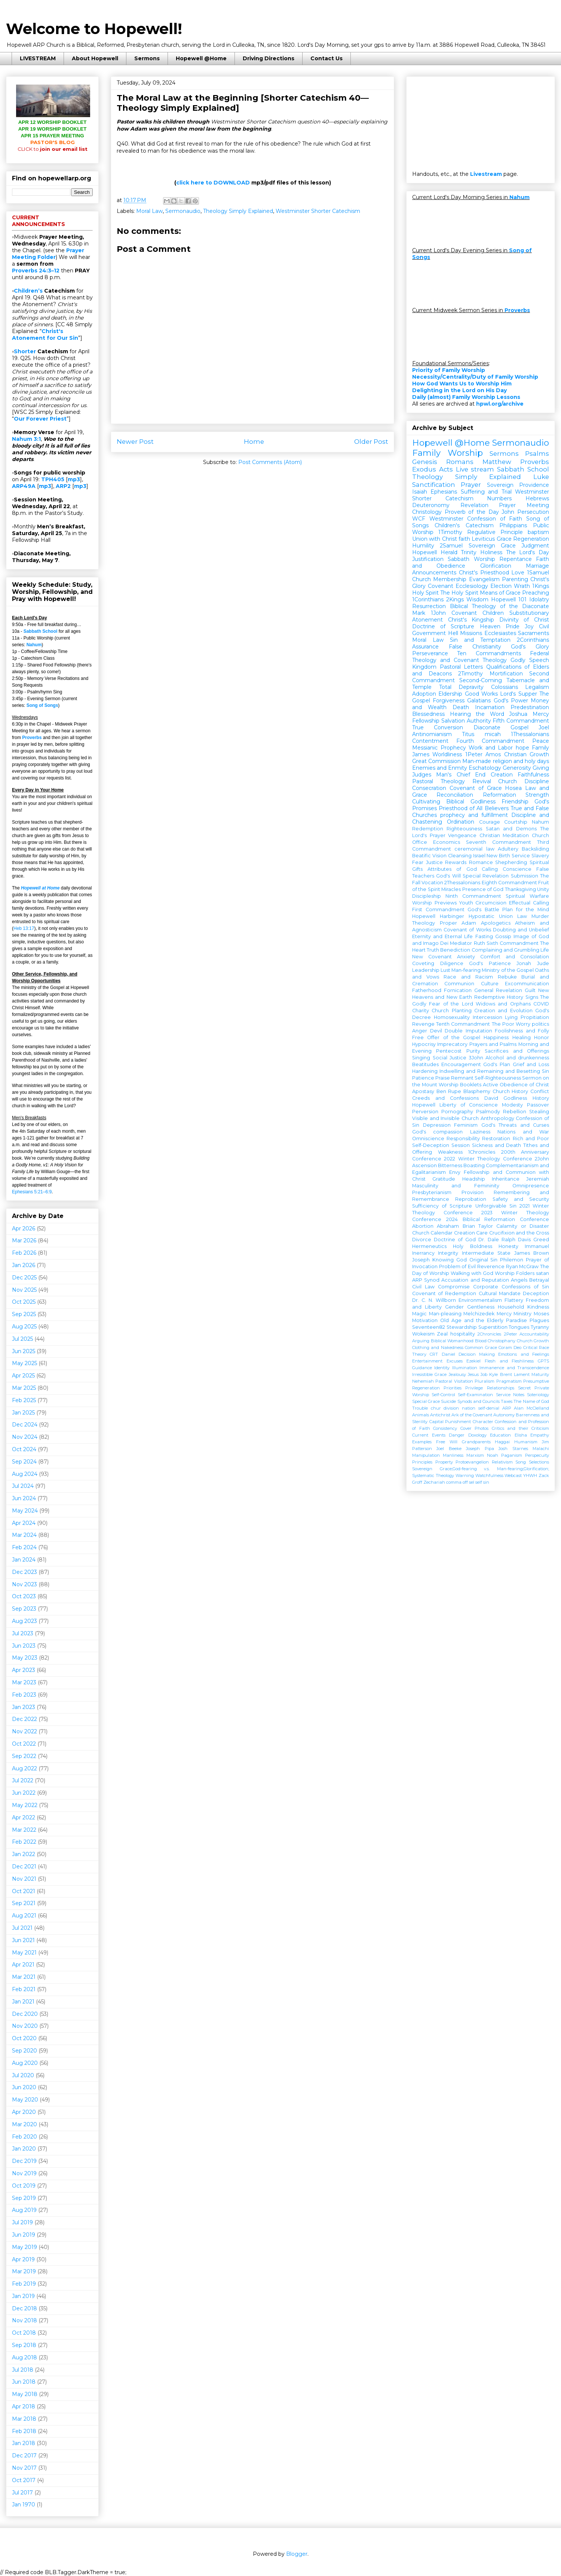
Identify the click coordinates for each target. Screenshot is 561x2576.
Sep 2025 (24, 1314)
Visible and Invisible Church (445, 1118)
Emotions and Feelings (523, 1354)
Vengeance (462, 835)
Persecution (533, 512)
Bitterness (450, 1165)
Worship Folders (514, 1273)
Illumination (464, 1367)
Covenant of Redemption (444, 1293)
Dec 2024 (24, 1424)
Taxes (506, 1401)
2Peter (510, 1334)
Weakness (450, 1152)
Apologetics (496, 923)
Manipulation (426, 1455)
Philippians (513, 525)
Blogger (296, 2554)
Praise (442, 1078)
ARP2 (63, 486)
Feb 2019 (24, 2283)
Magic (419, 1313)
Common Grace (481, 1347)
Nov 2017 (24, 2467)
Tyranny (540, 1327)
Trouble (420, 1408)
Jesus (473, 1374)
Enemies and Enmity (439, 767)
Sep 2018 (24, 2345)
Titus (468, 734)
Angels (519, 1280)
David (491, 1098)
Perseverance (430, 653)
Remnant (462, 1078)
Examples (422, 1441)
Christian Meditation (504, 835)
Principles (422, 1462)
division (451, 1408)
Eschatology (485, 767)
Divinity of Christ (524, 619)
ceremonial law (474, 849)
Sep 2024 (24, 1461)
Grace (504, 538)
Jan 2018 (23, 2443)
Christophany (501, 1340)
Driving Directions (268, 58)
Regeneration (531, 538)
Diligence (451, 963)
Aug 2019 (24, 2210)
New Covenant (432, 956)
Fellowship (425, 720)
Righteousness (464, 828)
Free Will (446, 1441)
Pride (512, 626)
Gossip (503, 936)
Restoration (496, 1138)
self (478, 1482)
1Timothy (450, 532)
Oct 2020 (24, 2038)
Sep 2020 (24, 2050)
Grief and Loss (531, 1064)
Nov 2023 (24, 1584)
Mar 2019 (24, 2271)
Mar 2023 (24, 1682)
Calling (490, 869)
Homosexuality (452, 1017)
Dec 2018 (24, 2308)
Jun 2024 (24, 1498)
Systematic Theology (433, 1475)
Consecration (429, 788)
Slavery (540, 855)
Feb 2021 (24, 1989)
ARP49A (24, 486)
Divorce (421, 1239)
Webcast (513, 1475)
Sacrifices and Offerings (517, 1051)
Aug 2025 (24, 1326)
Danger (457, 1435)
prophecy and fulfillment (474, 815)
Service (521, 855)
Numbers (499, 498)
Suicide (448, 1401)
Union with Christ (434, 538)
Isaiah (419, 491)
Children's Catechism (464, 525)
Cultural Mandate (500, 1293)
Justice (434, 862)
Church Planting (451, 1010)
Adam (469, 923)
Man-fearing (466, 970)
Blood (481, 1340)
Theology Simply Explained (238, 211)
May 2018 (24, 2394)
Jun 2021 (23, 1940)
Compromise (454, 1286)
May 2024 (25, 1510)
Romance (481, 862)
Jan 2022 (23, 1854)
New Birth (498, 855)
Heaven (490, 626)
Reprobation (470, 1199)
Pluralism (484, 1381)
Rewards (455, 862)
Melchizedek (478, 1313)
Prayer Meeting (524, 505)
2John (542, 1159)
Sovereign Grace (492, 545)
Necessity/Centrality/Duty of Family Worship (475, 376)
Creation (502, 774)
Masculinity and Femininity (455, 1185)
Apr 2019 (23, 2259)
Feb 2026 (24, 1252)
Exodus (424, 469)
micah (493, 734)
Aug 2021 (24, 1915)
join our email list (53, 149)
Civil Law (423, 1286)
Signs (531, 997)
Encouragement (461, 1064)
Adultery (508, 849)
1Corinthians (428, 599)
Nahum (34, 644)
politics (540, 1024)
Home (254, 441)
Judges (421, 774)
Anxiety (466, 956)
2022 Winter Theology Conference (488, 1159)
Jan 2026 (23, 1265)
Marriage (537, 565)
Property (444, 1462)
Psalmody (488, 1111)
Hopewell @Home (201, 58)
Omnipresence (530, 1185)
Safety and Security (521, 1199)
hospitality (462, 1334)
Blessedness (428, 714)
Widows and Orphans (503, 1004)
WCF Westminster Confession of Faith (467, 518)
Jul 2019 (22, 2222)
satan (542, 1273)
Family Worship (447, 453)
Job (484, 1374)
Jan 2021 (23, 2001)
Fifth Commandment (521, 720)
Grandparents (476, 1441)
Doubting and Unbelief (521, 930)
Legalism (537, 687)
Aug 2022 (24, 1768)
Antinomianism (432, 734)
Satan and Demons (511, 828)
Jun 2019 (23, 2234)
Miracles (451, 889)
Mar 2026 (24, 1240)
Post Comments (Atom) (270, 462)
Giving (541, 767)
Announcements (434, 572)
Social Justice (450, 1057)
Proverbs (32, 737)
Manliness (453, 1455)
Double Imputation (468, 1031)
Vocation (432, 882)
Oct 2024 (24, 1449)
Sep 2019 (24, 2198)
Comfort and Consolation (514, 956)
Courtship (515, 822)
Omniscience (428, 1138)
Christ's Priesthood (484, 572)
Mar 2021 (24, 1977)
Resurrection (429, 606)
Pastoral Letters (461, 666)
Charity (420, 1010)
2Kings (455, 599)
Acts (446, 469)
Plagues (539, 1320)
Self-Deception (430, 1145)
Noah (492, 1455)
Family (540, 747)
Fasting (484, 936)
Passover (538, 1105)
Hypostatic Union (491, 916)
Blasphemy (476, 1091)
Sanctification (433, 484)
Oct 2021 (23, 1891)
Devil (436, 1031)
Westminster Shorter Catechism (318, 211)
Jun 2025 (23, 1351)
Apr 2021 (23, 1964)
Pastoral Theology (438, 781)
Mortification (506, 673)
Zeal (442, 1334)
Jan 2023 (23, 1707)
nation (468, 1408)
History (541, 1098)
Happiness (496, 1037)
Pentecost (449, 1051)
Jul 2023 (22, 1633)
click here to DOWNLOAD (213, 182)
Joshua (518, 714)
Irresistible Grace (429, 1374)
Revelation (474, 505)
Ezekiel (473, 1361)
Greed (541, 1239)
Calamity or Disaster (522, 1226)
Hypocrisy (424, 1044)
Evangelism (484, 579)
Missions (471, 633)
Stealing (539, 1111)
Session (460, 1145)
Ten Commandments (489, 653)
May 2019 (24, 2247)
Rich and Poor (531, 1138)
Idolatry (539, 599)
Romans (459, 462)
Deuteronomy (431, 505)
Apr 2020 (24, 2112)
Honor (541, 1037)
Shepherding (511, 862)
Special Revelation (486, 876)
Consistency (445, 1428)
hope (522, 747)
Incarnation (490, 707)
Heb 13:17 (23, 928)
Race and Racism (468, 977)
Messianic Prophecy (439, 747)
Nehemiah (423, 1381)
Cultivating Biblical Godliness (454, 801)
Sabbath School (41, 631)
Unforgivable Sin (495, 1206)
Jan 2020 (24, 2148)
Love (517, 572)
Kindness (538, 1307)
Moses (541, 1313)
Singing (421, 1057)
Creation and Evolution (503, 1010)
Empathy (539, 1435)
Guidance (422, 1367)
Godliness (515, 1098)
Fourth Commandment (490, 741)
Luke (541, 476)
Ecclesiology (472, 586)
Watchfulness (489, 1475)
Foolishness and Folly (522, 1031)
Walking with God (472, 1273)
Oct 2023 (24, 1596)
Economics (446, 842)
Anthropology (497, 1118)
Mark (418, 613)
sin (486, 1482)
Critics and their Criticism (520, 1428)
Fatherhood (426, 990)
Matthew (496, 462)
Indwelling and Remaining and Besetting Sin (494, 1071)
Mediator (461, 943)
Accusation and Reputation (475, 1280)
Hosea (513, 788)
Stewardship (462, 1327)
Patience (423, 1078)
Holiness (491, 552)
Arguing (420, 1340)
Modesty (512, 1105)
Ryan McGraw (522, 1266)
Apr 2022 (23, 1817)
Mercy (541, 714)
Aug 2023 (24, 1621)
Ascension (424, 1165)
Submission (524, 876)
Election (501, 586)
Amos (493, 754)
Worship (484, 559)
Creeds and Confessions (445, 1098)
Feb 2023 (24, 1694)
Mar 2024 (24, 1535)
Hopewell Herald (434, 552)
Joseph (421, 1260)
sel (471, 1482)
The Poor (503, 1024)
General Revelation (498, 990)
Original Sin (483, 1260)
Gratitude (443, 1179)
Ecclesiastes (500, 633)
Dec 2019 (24, 2161)
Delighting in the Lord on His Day (459, 390)
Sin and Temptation (480, 640)
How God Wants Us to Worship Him (462, 383)
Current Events (428, 1435)
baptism (538, 532)
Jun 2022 (24, 1792)
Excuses (455, 1361)
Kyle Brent (500, 1374)
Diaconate (486, 727)
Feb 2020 (24, 2136)
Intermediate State (486, 1253)
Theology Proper (434, 923)
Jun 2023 (24, 1645)
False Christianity (475, 646)
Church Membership (439, 579)
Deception (536, 1293)
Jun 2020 (24, 2087)
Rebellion (514, 1111)
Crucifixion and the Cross (519, 1233)
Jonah (523, 963)
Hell (453, 633)
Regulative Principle (495, 532)
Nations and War (523, 1132)
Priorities (453, 1388)
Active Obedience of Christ (516, 1084)
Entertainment (427, 1361)
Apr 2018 (23, 2406)
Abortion (422, 1226)
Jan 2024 (24, 1559)
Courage (489, 822)
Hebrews (537, 498)
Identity (442, 1367)
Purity (473, 1051)
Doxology (477, 1435)
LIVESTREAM (38, 58)
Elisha (521, 1435)
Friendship (515, 801)
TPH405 (52, 479)
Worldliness (447, 754)
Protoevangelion (472, 1462)
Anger (419, 1031)
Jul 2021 (22, 1928)
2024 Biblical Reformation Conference (497, 1219)
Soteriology (538, 1394)
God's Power (511, 700)
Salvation (453, 720)
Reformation (499, 794)
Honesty (508, 1246)
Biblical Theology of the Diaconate (499, 606)
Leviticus (483, 538)
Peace (540, 741)
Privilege (474, 1388)
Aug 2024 (24, 1474)
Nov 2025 (24, 1290)
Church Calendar (432, 1233)
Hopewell (423, 1105)
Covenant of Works (467, 930)
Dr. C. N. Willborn (434, 1300)
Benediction (455, 950)
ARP (506, 1408)
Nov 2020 (25, 2026)
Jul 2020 (23, 2075)
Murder (540, 916)
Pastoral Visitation (454, 1381)
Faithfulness (533, 774)
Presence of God (483, 889)
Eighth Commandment (509, 882)
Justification (428, 559)
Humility (423, 545)
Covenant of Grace (476, 788)
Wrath (522, 586)
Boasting (474, 1165)
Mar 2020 (24, 2124)
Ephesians (443, 491)
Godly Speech (530, 660)
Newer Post (135, 441)
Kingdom (424, 666)
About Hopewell (95, 58)
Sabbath (458, 559)
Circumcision (490, 903)
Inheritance (505, 1179)
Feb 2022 (24, 1841)
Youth (466, 903)
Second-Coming (480, 680)
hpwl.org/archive (500, 403)
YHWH (530, 1475)
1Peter (473, 754)
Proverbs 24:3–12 (35, 270)
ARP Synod (425, 1280)
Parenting (515, 579)
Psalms (537, 453)
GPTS (543, 1361)
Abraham (448, 1226)
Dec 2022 (24, 1719)
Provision (473, 1192)
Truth (433, 950)
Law (522, 916)
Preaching (535, 592)
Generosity (517, 767)
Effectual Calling (529, 903)
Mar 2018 (24, 2418)
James (420, 754)
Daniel (448, 1354)
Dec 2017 (24, 2455)
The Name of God (531, 1401)
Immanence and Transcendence (514, 1367)
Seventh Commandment (498, 842)
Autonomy (504, 1414)
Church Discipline (523, 781)
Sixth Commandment (513, 943)
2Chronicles (489, 1334)
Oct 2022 (24, 1743)
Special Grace (426, 1401)
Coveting (423, 963)
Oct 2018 (24, 2332)
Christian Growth (526, 754)
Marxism (475, 1455)
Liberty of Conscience (468, 1105)
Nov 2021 (24, 1878)
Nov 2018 (24, 2320)
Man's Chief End (460, 774)
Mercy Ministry (514, 1313)
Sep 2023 (24, 1608)
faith (464, 538)
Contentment (430, 741)
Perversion (425, 1111)
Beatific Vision (429, 855)
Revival (481, 781)
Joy (529, 626)
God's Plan (496, 1064)
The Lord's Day (527, 552)
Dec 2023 (24, 1572)
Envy (454, 1172)
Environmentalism (480, 1300)
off (465, 1482)
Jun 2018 (24, 2381)
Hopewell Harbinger (438, 916)
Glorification (495, 565)
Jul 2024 (23, 1486)
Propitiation (535, 1017)
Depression (437, 1125)
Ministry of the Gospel (507, 970)
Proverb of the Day (472, 512)
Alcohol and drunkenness (517, 1057)
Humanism (525, 1441)
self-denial (488, 1408)
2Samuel (451, 545)
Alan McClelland (531, 1408)
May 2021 (24, 1952)
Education (500, 1435)
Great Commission (436, 761)
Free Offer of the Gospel (446, 1037)
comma (454, 1482)
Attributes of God (451, 869)
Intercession (487, 1017)
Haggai (502, 1441)
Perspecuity (537, 1455)
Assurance (425, 646)
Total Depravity (461, 687)
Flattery (514, 1300)
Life (544, 950)
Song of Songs (42, 705)
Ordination (460, 821)
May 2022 (24, 1805)
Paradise (516, 1320)
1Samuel (538, 572)
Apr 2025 (23, 1375)
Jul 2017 (22, 2492)
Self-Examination (475, 1394)
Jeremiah (537, 1179)
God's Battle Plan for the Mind (508, 909)
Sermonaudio (182, 211)
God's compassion (437, 1132)
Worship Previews (434, 903)
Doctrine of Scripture (443, 626)
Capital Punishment (450, 1421)
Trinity (468, 552)
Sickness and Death (496, 1145)
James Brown (531, 1253)
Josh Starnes (513, 1448)
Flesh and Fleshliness (509, 1361)
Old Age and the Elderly (471, 1320)
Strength (537, 794)
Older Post (371, 441)
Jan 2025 (23, 1412)
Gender (454, 1307)
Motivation (425, 1320)
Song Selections (532, 1462)
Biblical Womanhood (452, 1340)
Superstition (493, 1327)
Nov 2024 (24, 1437)
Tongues (519, 1327)
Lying (511, 1017)
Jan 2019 (23, 2296)
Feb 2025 (24, 1400)
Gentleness (480, 1307)
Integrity (448, 1253)
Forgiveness (449, 700)
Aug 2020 (25, 2063)
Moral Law (149, 211)
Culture (490, 983)
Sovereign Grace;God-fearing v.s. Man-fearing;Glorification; (480, 1468)
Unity (543, 889)
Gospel (519, 727)
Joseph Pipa (480, 1448)
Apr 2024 (24, 1523)
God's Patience (490, 963)
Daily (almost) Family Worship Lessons (466, 397)
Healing (521, 1037)
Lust (445, 970)
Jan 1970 (23, 2504)
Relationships (500, 1388)
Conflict (539, 1091)
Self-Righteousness (498, 1078)
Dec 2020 (25, 2014)
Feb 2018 (24, 2431)
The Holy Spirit (459, 592)
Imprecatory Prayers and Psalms (476, 1044)
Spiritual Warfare (527, 896)
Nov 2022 (24, 1731)
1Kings (540, 586)
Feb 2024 (24, 1547)
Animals (420, 1414)
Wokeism (423, 1334)
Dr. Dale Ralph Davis (504, 1239)
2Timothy (470, 673)
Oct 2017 (24, 2480)
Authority (479, 720)
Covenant (440, 586)
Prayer (471, 484)
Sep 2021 (24, 1903)
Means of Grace (500, 592)
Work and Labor (491, 747)
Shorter (25, 351)
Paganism (511, 1455)
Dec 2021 (24, 1866)
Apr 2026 (23, 1228)
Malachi (541, 1448)
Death (461, 707)
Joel (544, 727)
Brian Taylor (478, 1226)
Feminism (466, 1125)
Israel (479, 855)
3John (476, 1057)
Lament (522, 1374)
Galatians (479, 700)
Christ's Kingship (471, 619)
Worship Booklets (460, 1084)
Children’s (28, 290)
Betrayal (539, 1280)
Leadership (425, 970)
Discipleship (426, 896)
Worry (523, 1024)
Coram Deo (510, 1347)
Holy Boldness (472, 1246)
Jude (543, 963)
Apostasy (423, 1091)
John (508, 512)
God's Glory (530, 646)
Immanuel (537, 1246)
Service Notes (510, 1394)
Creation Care (471, 1233)
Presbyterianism (431, 1192)
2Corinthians (533, 640)
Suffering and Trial (486, 491)
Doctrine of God (455, 1239)
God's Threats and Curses (515, 1125)
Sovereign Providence (518, 485)
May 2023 (24, 1657)
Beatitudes (425, 1064)
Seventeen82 (428, 1327)
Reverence (491, 1266)
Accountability (534, 1334)
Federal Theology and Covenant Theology (480, 656)
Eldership (450, 693)
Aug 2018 (24, 2357)
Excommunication (527, 983)
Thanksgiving (520, 889)
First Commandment (438, 909)
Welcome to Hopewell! (94, 28)
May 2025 (24, 1363)
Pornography (457, 1111)
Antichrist (440, 1414)
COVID (541, 1004)
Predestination (530, 707)
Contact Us (326, 58)
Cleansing (460, 855)
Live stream (475, 469)
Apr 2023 (23, 1670)
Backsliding (535, 849)
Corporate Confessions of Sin (511, 1286)
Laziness (480, 1132)
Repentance (515, 559)
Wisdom (477, 599)
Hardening (425, 1071)
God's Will (448, 876)
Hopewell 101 (509, 599)
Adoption (424, 693)
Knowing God (449, 1260)
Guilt (530, 990)
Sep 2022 (24, 1756)
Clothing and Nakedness (437, 1347)
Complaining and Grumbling (505, 950)
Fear (417, 862)
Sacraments (533, 633)
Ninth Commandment (473, 896)
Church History (510, 1091)
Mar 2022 (24, 1829)
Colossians (504, 687)
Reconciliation (454, 794)
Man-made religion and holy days (505, 761)
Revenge (423, 1024)
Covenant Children (477, 613)
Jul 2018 (22, 2369)
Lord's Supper (518, 693)
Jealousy (457, 1374)
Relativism (502, 1462)
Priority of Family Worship (448, 370)
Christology (427, 512)
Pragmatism (509, 1381)
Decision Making (477, 1354)
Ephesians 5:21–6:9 (32, 1191)
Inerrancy (423, 1253)
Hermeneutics (429, 1246)
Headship (473, 1179)
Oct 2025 (24, 1301)
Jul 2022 (22, 1780)
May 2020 (25, 2099)
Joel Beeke (448, 1448)
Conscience (517, 869)
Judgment (535, 545)
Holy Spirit (425, 592)
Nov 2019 (24, 2173)
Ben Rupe (449, 1091)
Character (483, 1421)
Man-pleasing (445, 1313)
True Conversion (437, 727)
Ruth (479, 943)
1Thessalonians (530, 734)
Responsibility (463, 1138)
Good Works (481, 693)
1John (438, 613)
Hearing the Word (477, 714)
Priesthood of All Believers (473, 808)
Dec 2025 (24, 1277)
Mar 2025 (24, 1388)
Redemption (427, 828)
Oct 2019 (24, 2185)
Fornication (458, 990)
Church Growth (533, 1340)
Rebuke (507, 977)
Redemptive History (498, 997)
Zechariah (434, 1482)
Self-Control (443, 1394)
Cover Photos (474, 1428)
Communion (459, 983)
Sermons (147, 58)
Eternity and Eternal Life (442, 936)
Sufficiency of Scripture (442, 1206)
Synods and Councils (478, 1401)
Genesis (424, 462)
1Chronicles (481, 1152)
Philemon (511, 1260)
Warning (465, 1475)
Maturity (540, 1374)
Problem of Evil (457, 1266)
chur (436, 1408)
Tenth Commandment (463, 1024)
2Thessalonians (462, 882)
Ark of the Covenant (471, 1414)
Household (511, 1307)
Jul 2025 (22, 1339)
